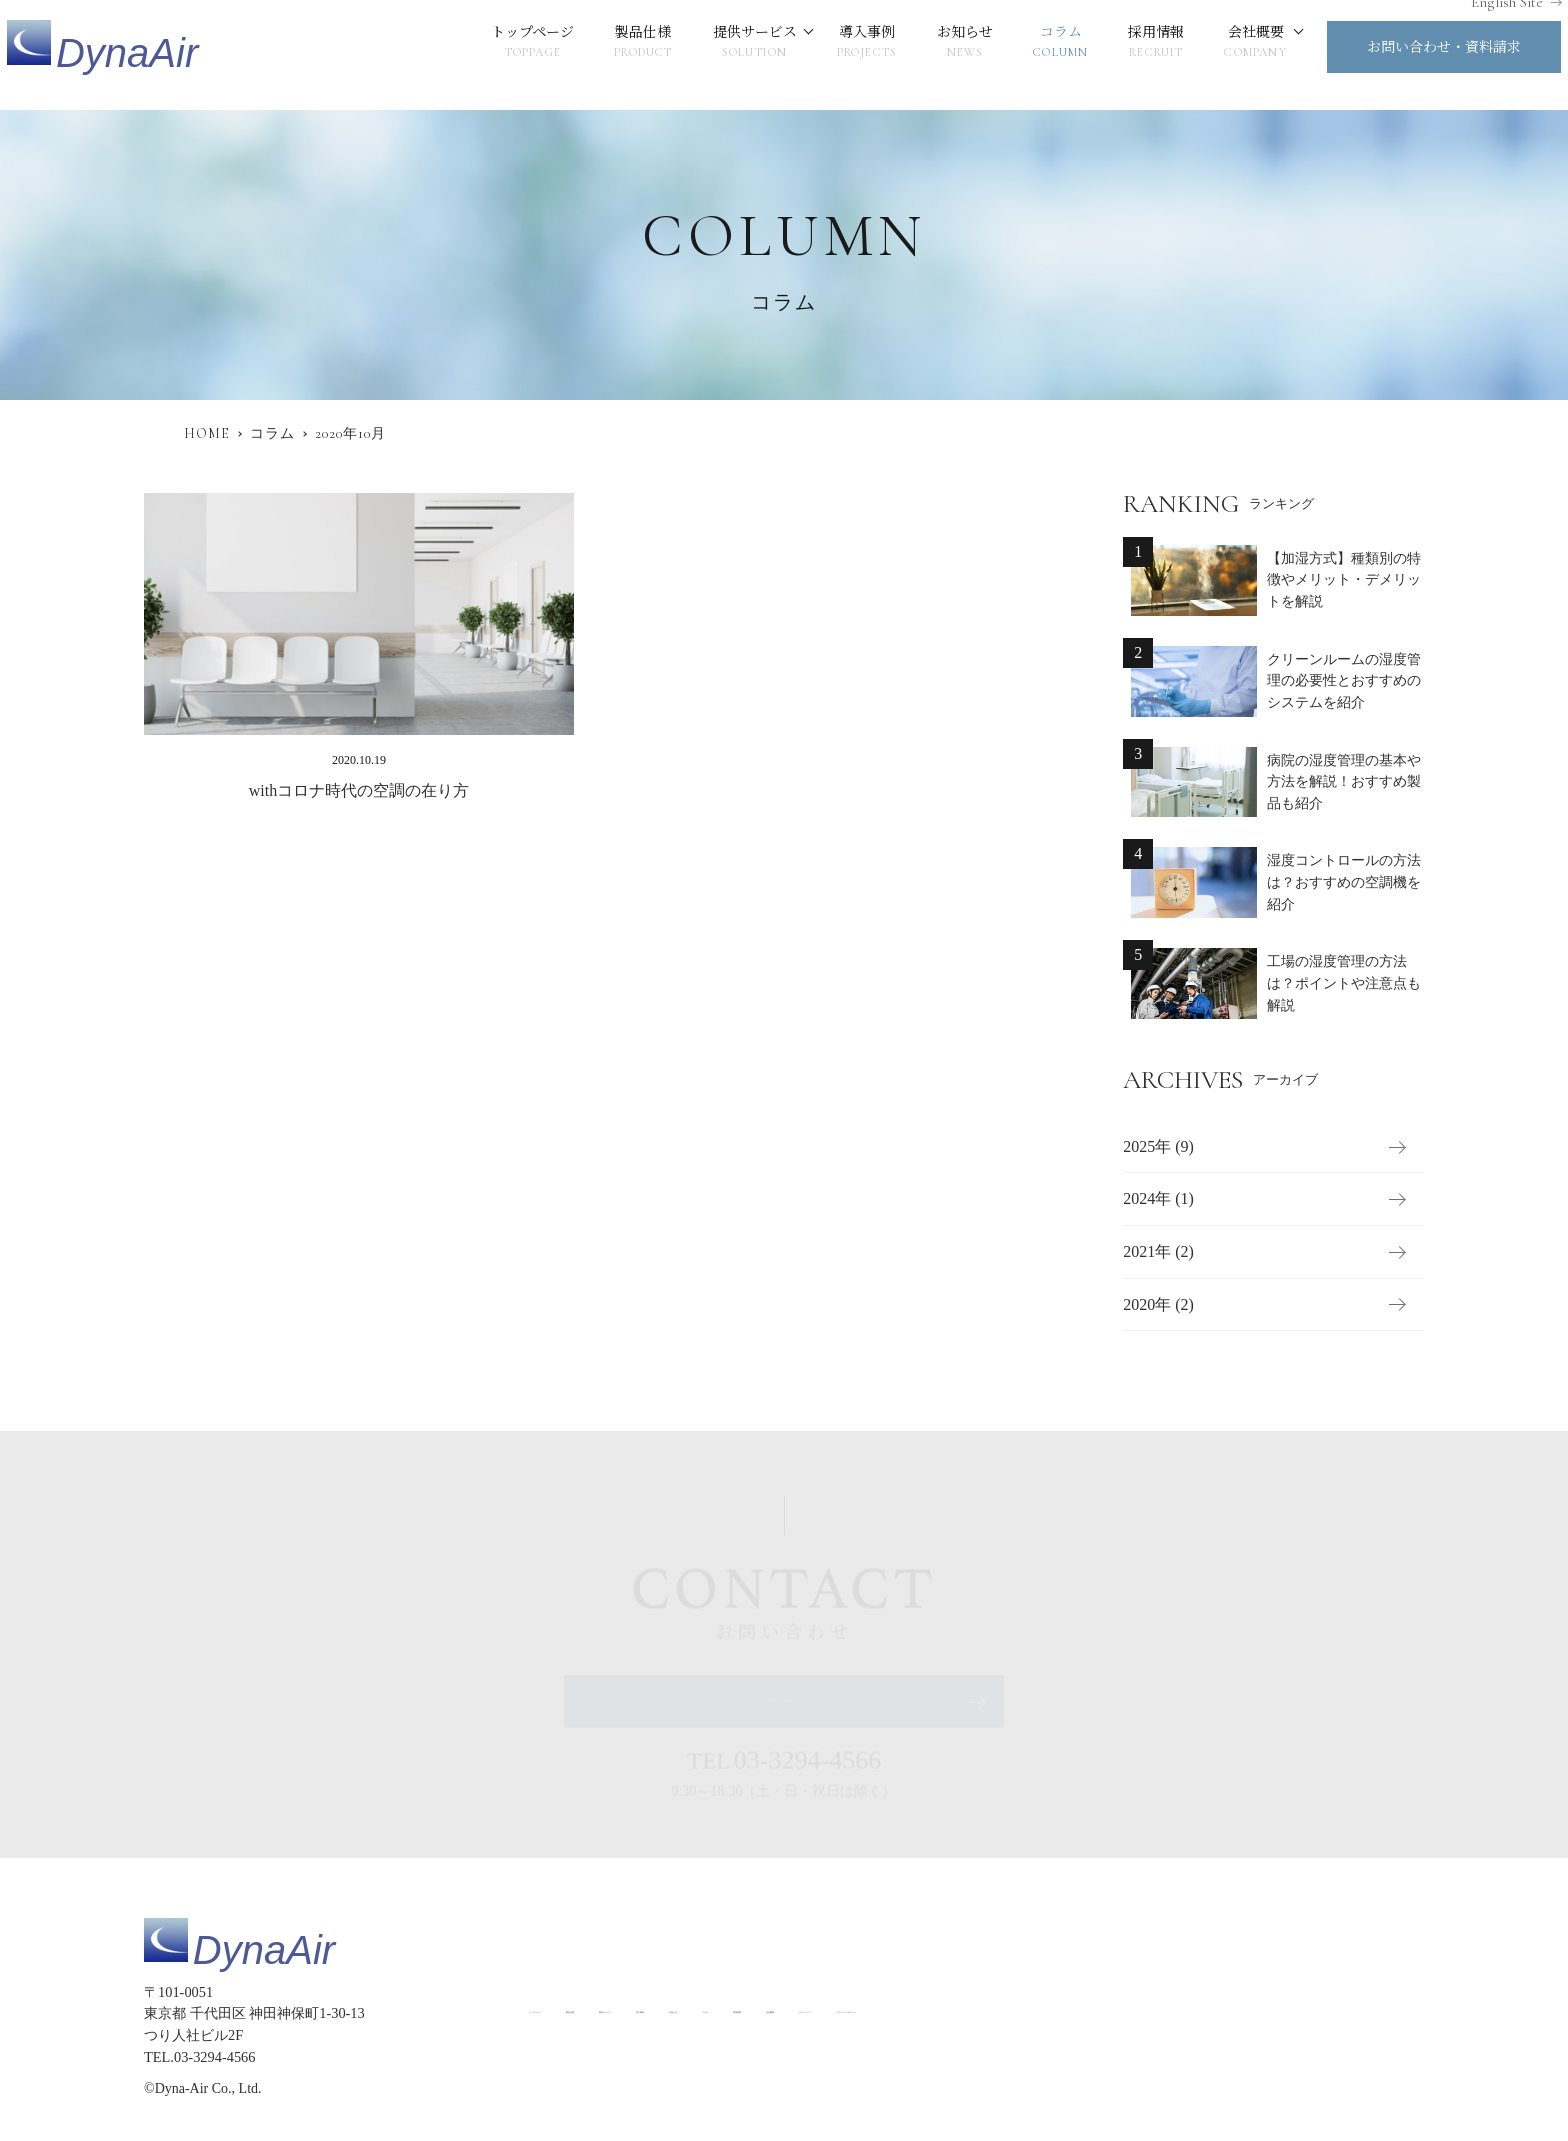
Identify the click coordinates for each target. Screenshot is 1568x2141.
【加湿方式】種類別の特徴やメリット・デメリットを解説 (1344, 580)
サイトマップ (1223, 2008)
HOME (207, 433)
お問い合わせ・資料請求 (1404, 59)
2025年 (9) (1158, 1146)
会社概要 (1216, 54)
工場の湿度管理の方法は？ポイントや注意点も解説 (1344, 984)
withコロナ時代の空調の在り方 (359, 790)
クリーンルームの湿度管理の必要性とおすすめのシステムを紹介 (1344, 681)
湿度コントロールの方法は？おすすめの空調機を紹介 (1344, 883)
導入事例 (827, 54)
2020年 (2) (1158, 1304)
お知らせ (925, 54)
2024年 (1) (1158, 1199)
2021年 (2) (1158, 1251)
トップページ (492, 54)
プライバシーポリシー (1352, 2008)
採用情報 (1117, 54)
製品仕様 (603, 54)
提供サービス (715, 54)
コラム (1020, 54)
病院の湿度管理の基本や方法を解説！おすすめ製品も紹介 (1344, 782)
